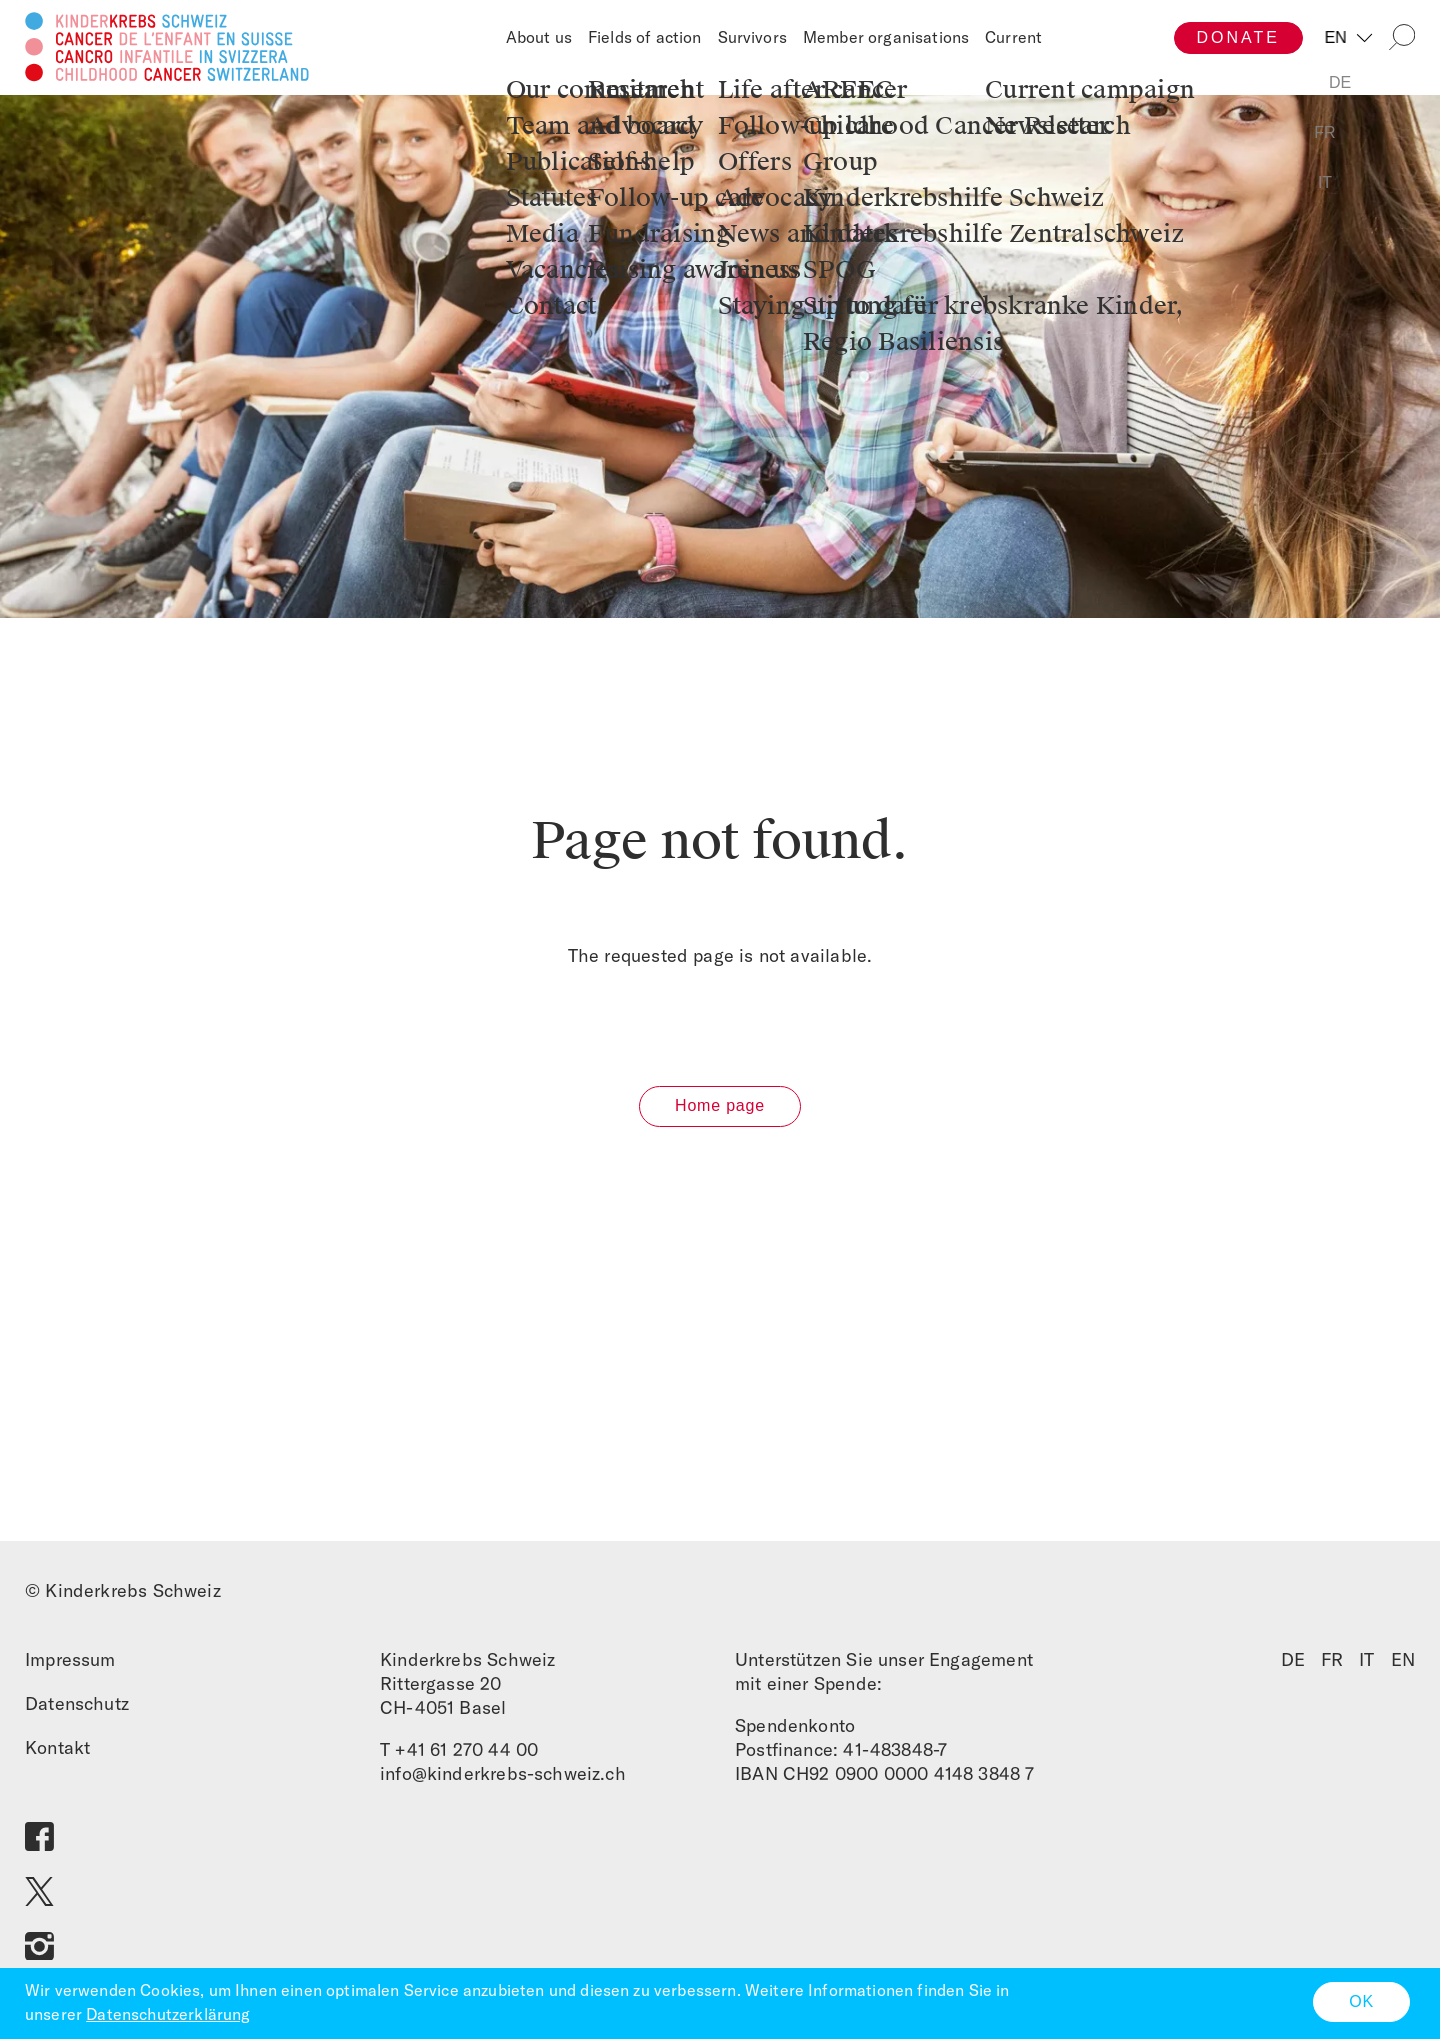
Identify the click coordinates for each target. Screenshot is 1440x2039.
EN (1339, 37)
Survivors (752, 37)
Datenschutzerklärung (168, 2014)
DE (1293, 1666)
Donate (1238, 37)
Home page (720, 1113)
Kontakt (57, 1754)
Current (1013, 37)
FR (1332, 1666)
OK (1361, 2001)
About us (539, 37)
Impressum (70, 1666)
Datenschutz (77, 1710)
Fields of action (645, 37)
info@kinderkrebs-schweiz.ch (503, 1780)
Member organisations (886, 37)
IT (1366, 1666)
